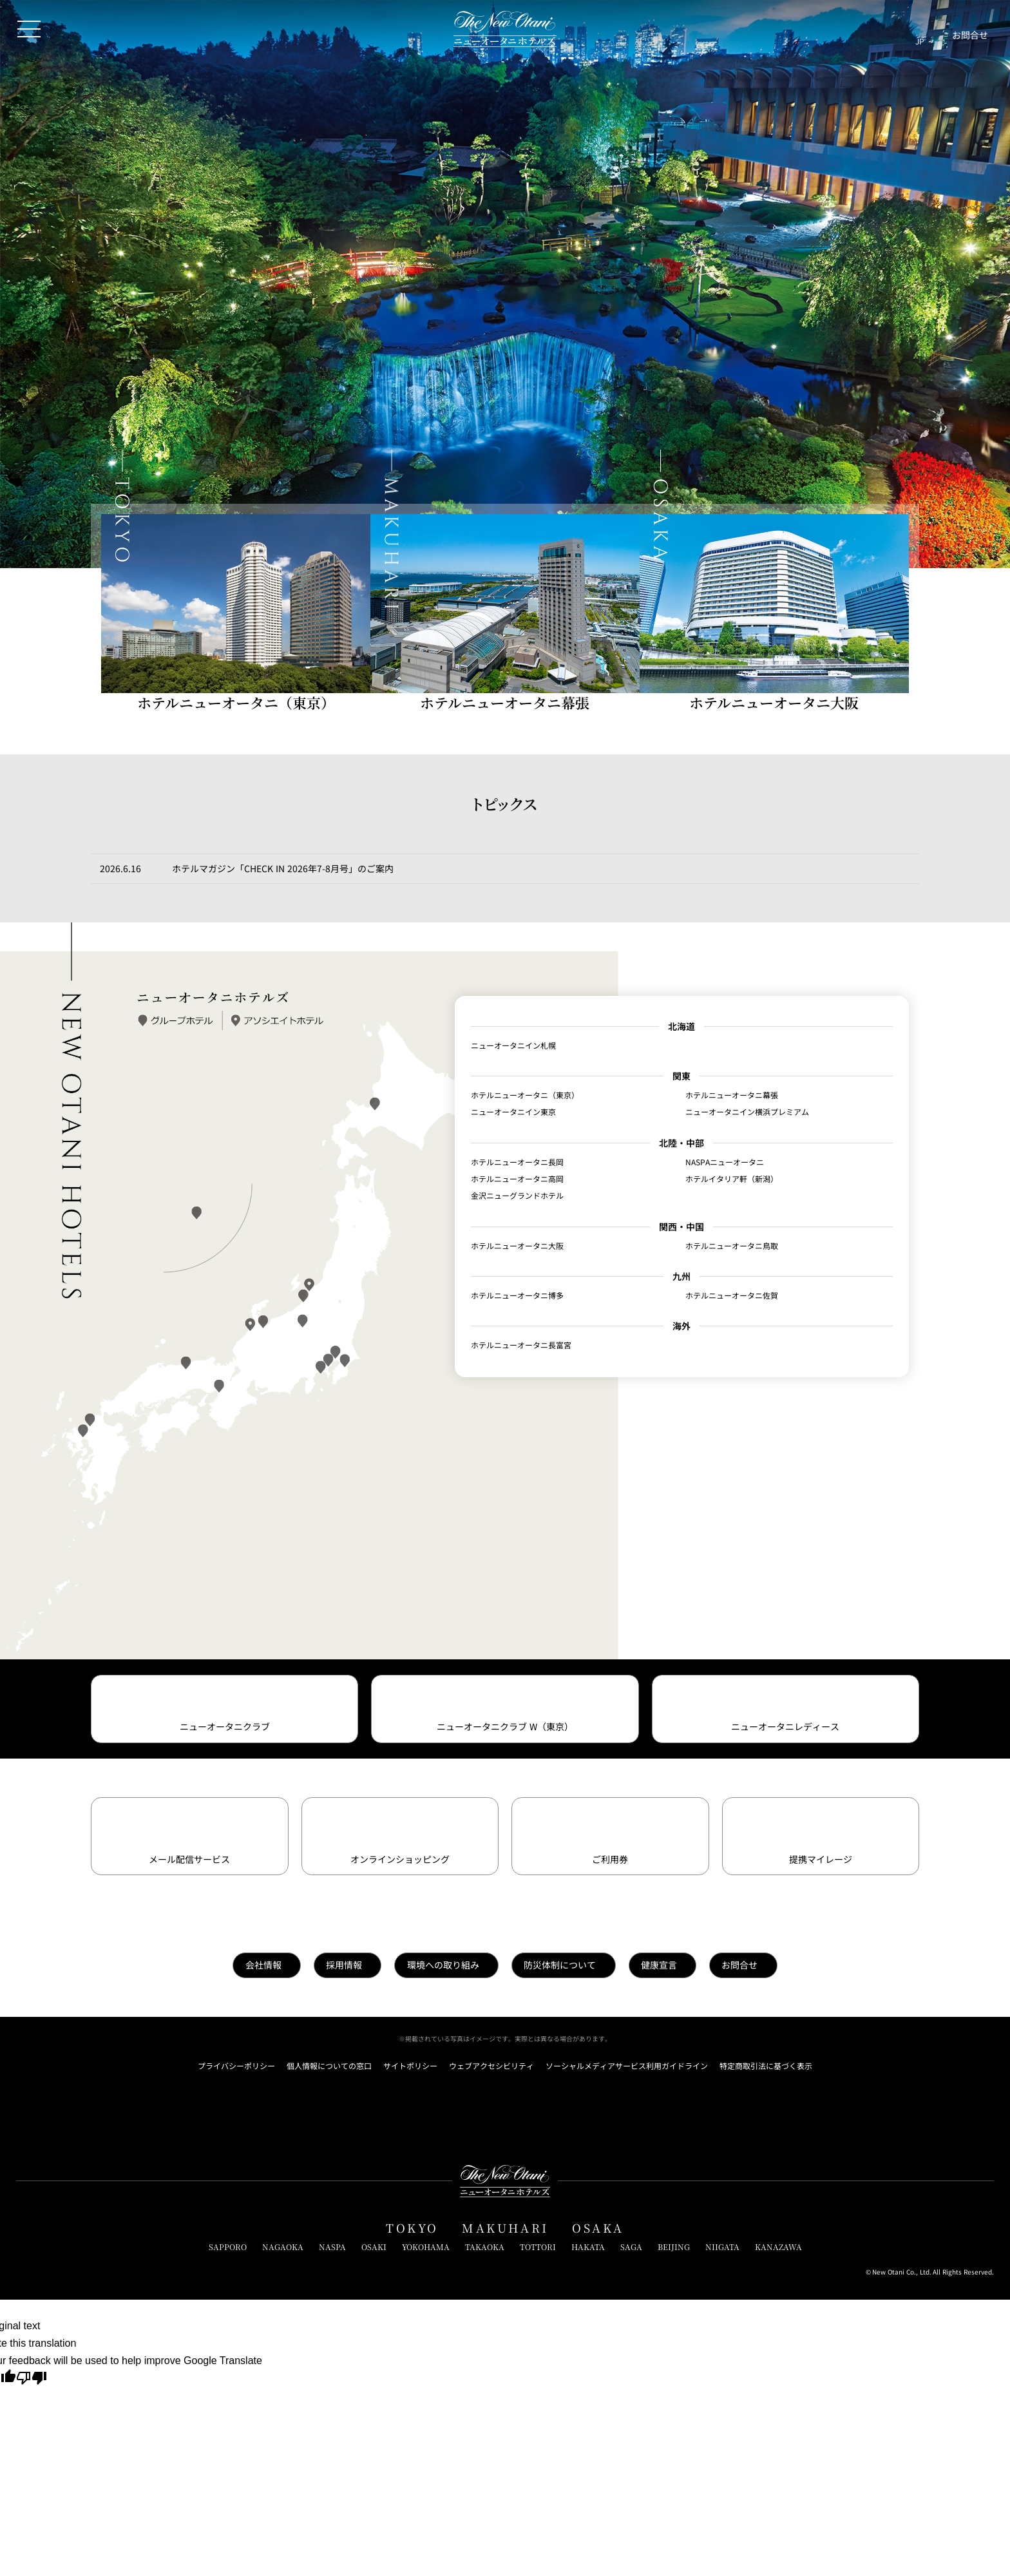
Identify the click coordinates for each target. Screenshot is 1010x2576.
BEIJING (674, 2246)
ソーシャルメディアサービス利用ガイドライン (627, 2065)
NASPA (332, 2246)
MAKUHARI (505, 2228)
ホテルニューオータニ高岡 (517, 1178)
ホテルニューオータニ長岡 (517, 1162)
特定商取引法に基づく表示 (765, 2065)
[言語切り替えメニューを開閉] (919, 29)
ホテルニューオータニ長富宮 (521, 1345)
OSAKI (373, 2246)
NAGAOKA (282, 2246)
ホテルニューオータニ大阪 (517, 1245)
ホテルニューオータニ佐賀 (731, 1295)
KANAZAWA (778, 2246)
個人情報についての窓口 (329, 2065)
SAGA (631, 2246)
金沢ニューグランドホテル (517, 1195)
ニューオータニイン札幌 (513, 1045)
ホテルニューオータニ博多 (517, 1295)
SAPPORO (228, 2246)
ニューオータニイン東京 (513, 1111)
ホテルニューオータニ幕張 (731, 1095)
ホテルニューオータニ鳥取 (731, 1245)
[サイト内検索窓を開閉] (893, 29)
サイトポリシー (410, 2065)
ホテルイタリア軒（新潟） (731, 1178)
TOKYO (412, 2228)
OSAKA (598, 2228)
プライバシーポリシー (236, 2065)
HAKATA (588, 2246)
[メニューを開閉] (29, 29)
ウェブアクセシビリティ (491, 2065)
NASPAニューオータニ (724, 1162)
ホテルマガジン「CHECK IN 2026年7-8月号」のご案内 (283, 868)
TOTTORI (538, 2246)
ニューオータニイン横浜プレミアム (747, 1111)
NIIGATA (722, 2246)
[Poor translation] (31, 2379)
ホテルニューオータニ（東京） (525, 1095)
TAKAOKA (484, 2246)
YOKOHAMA (426, 2246)
